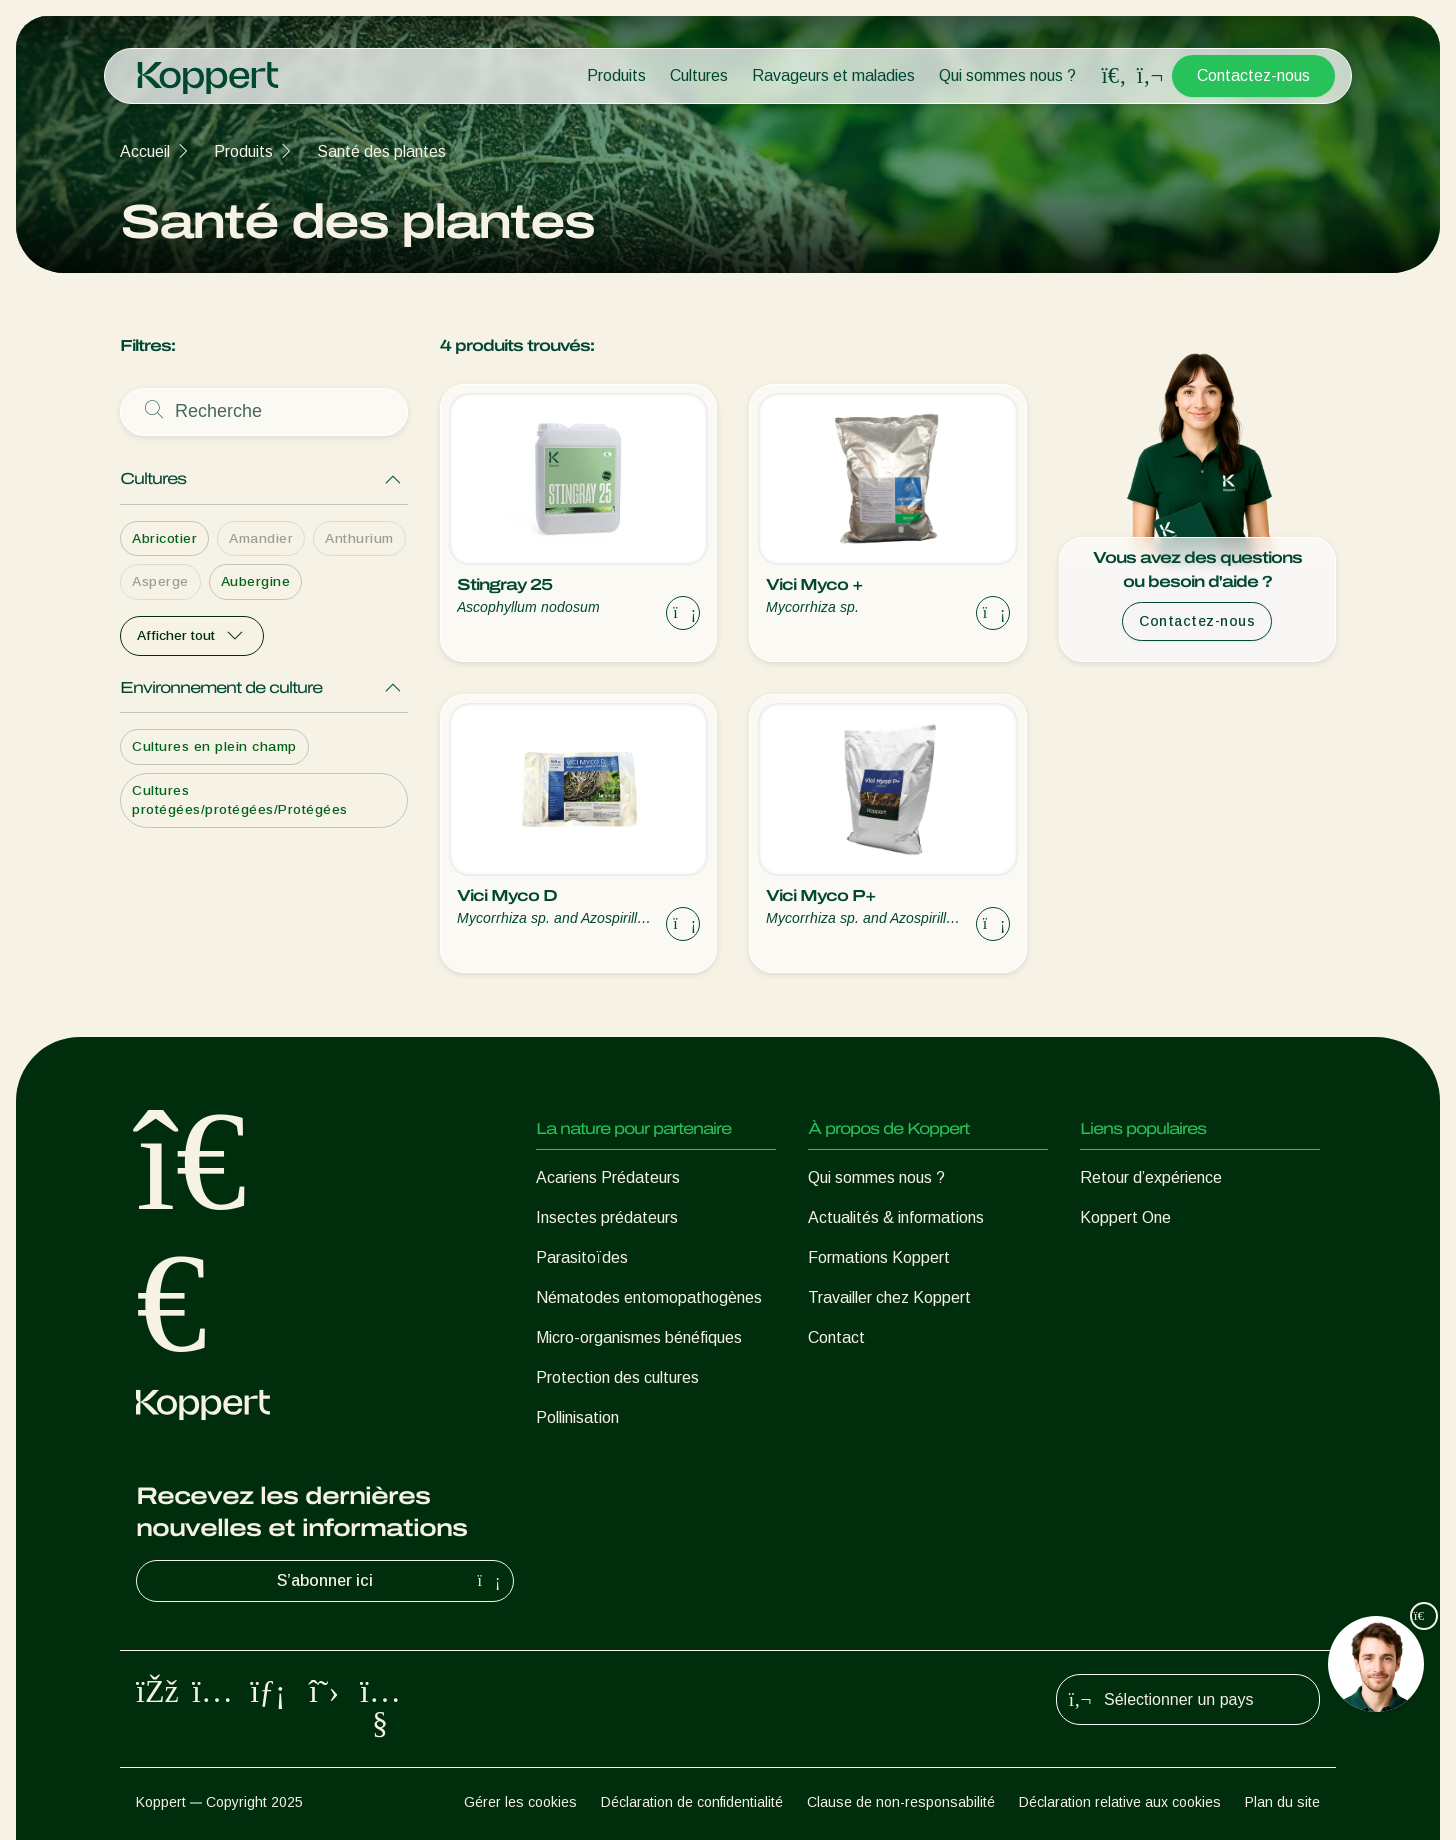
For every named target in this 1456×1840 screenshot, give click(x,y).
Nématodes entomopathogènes (649, 1297)
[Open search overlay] (1114, 76)
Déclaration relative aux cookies (1120, 1802)
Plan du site (1282, 1802)
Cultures (699, 75)
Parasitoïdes (582, 1257)
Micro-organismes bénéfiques (639, 1337)
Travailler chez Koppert (889, 1297)
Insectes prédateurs (607, 1217)
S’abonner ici (391, 1581)
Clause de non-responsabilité (901, 1802)
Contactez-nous (1253, 75)
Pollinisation (577, 1417)
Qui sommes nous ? (1007, 75)
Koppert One (1125, 1217)
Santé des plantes (381, 151)
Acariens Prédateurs (608, 1177)
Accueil (145, 151)
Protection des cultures (617, 1377)
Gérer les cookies (520, 1802)
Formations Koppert (879, 1257)
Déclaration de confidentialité (692, 1802)
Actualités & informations (896, 1217)
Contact (836, 1337)
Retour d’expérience (1151, 1177)
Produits (616, 75)
